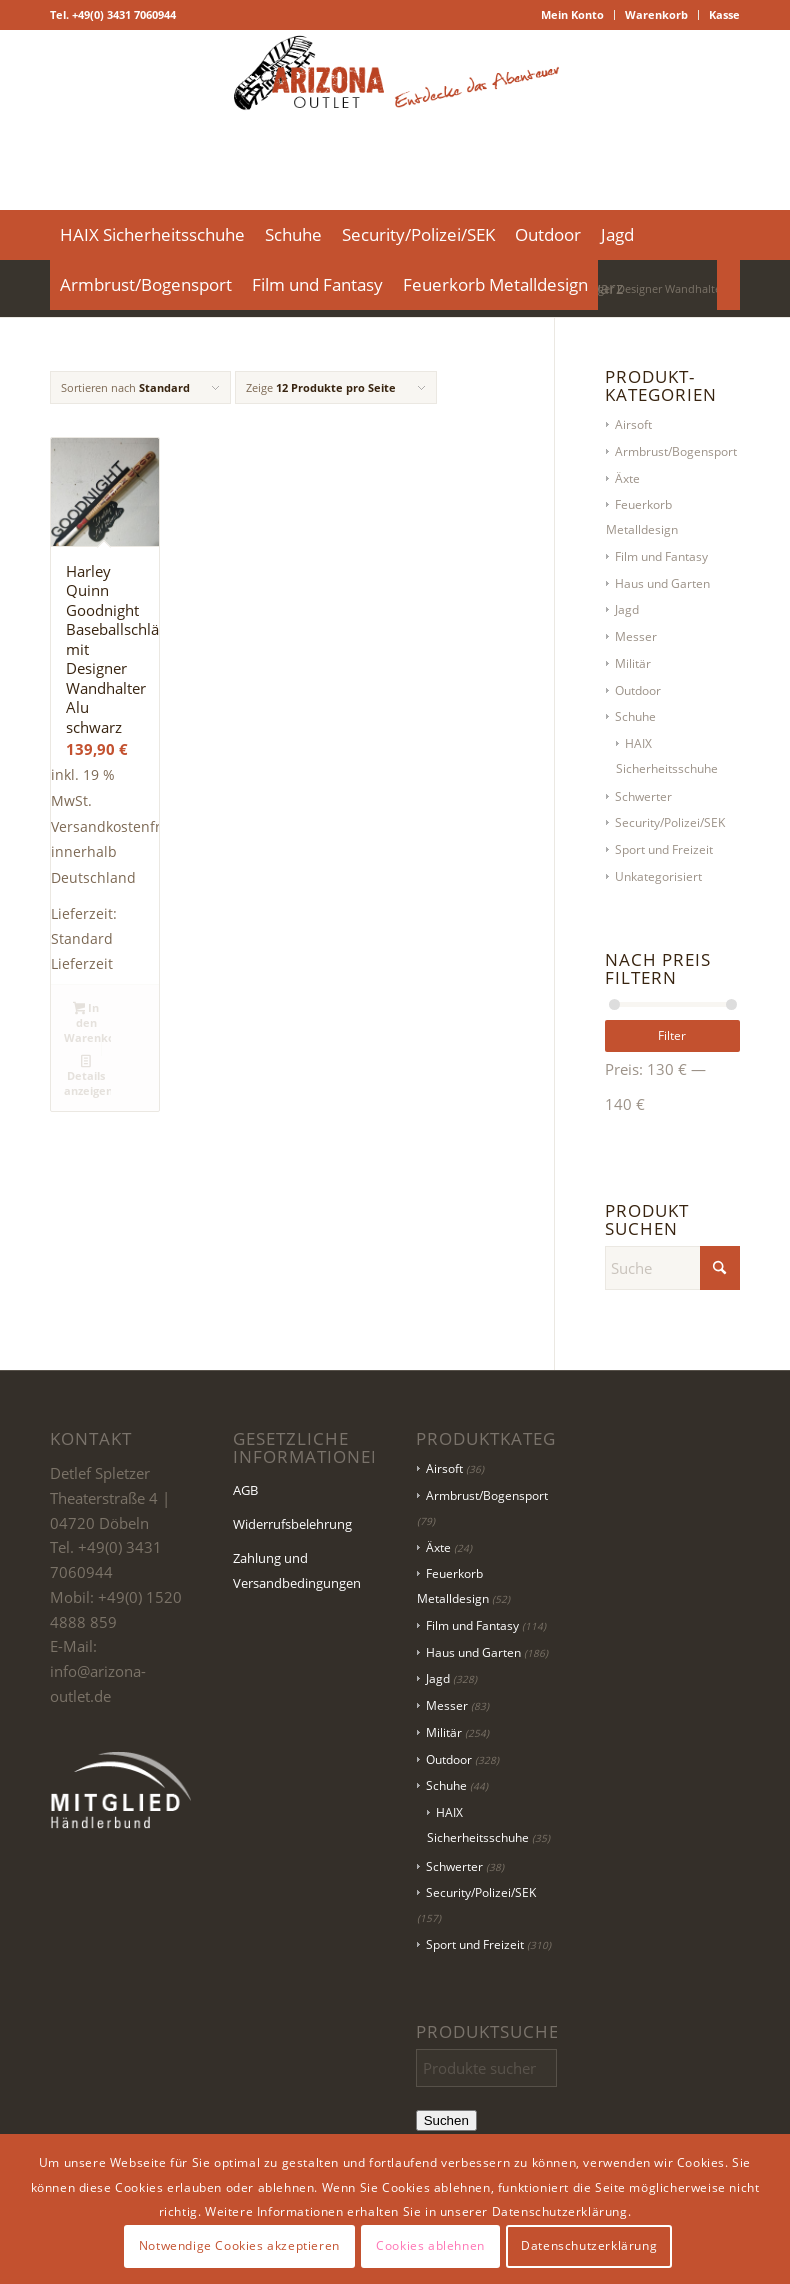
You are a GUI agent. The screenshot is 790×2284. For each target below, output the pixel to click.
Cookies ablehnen (430, 2245)
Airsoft (633, 424)
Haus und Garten (662, 583)
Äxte (627, 478)
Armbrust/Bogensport (676, 451)
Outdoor (638, 690)
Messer (636, 636)
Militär (633, 663)
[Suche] (728, 285)
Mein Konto (572, 14)
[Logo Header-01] (395, 120)
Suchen (446, 2120)
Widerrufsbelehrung (292, 1524)
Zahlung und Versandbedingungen (297, 1570)
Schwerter (643, 796)
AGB (245, 1490)
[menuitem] (573, 15)
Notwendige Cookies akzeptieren (239, 2245)
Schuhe (635, 716)
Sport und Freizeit (664, 849)
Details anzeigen (87, 1075)
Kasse (724, 14)
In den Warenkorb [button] (87, 1022)
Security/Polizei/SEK (670, 822)
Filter (672, 1035)
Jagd (627, 609)
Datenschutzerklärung (589, 2245)
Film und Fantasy (661, 556)
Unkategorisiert (658, 876)
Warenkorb (656, 14)
